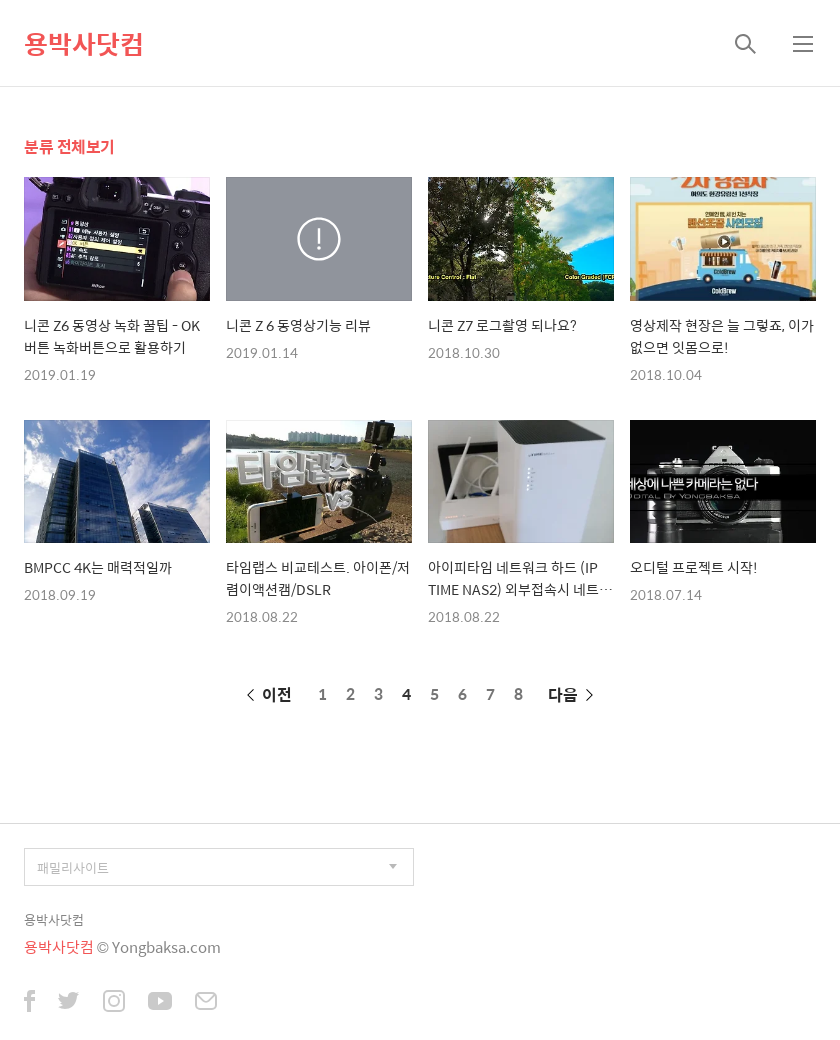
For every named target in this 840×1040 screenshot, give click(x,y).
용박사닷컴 (84, 43)
